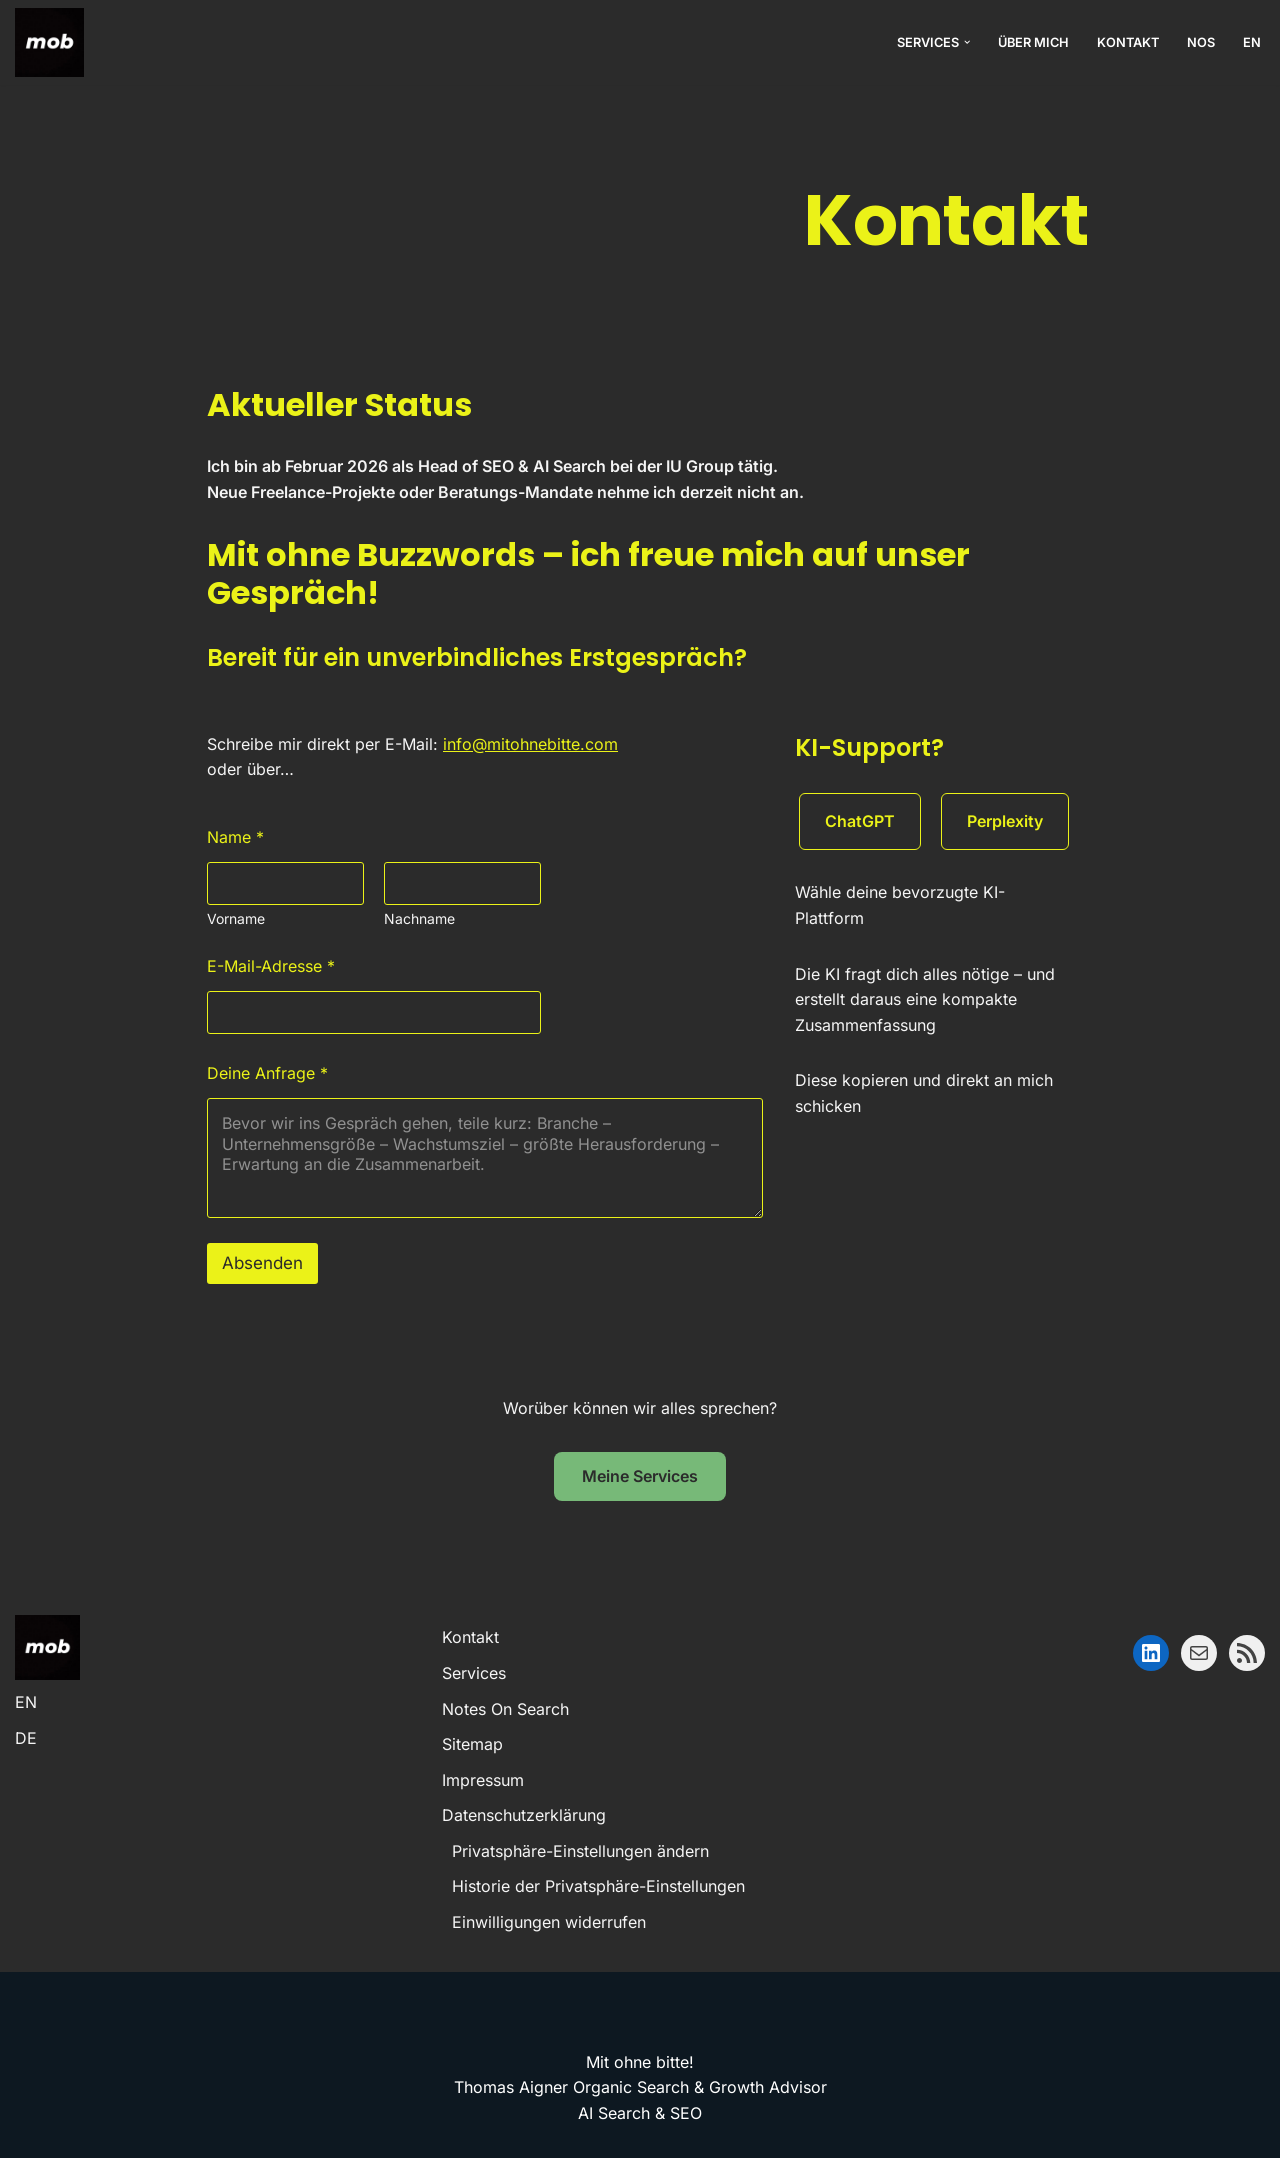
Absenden (262, 1263)
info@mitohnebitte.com (530, 744)
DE (26, 1738)
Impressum (483, 1780)
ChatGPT (860, 821)
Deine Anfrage (267, 1073)
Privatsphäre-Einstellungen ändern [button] (580, 1851)
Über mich (1033, 42)
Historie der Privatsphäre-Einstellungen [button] (598, 1886)
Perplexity (1005, 821)
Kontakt (1128, 42)
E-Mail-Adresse (271, 966)
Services (474, 1673)
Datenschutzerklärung (524, 1815)
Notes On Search (505, 1709)
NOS (1201, 42)
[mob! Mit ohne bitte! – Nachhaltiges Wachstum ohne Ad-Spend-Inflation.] (49, 42)
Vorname (236, 918)
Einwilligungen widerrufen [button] (549, 1922)
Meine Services (640, 1476)
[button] (967, 42)
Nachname (419, 918)
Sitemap (472, 1744)
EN (1252, 42)
